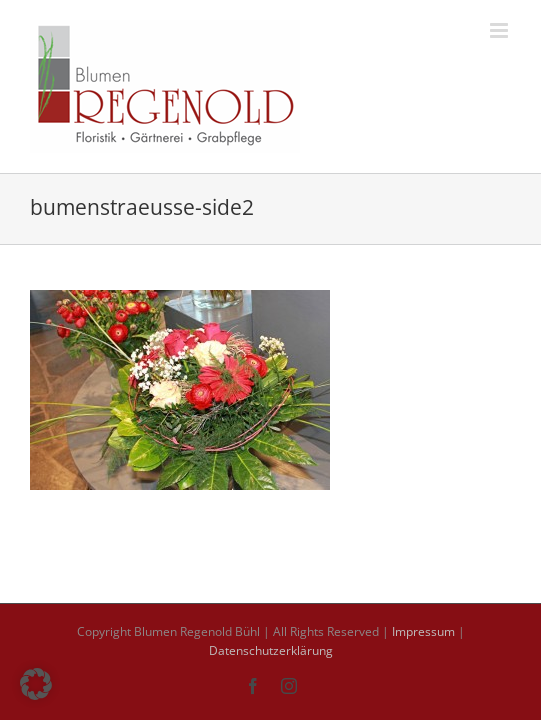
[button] (36, 684)
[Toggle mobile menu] (500, 30)
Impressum (423, 631)
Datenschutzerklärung (271, 650)
